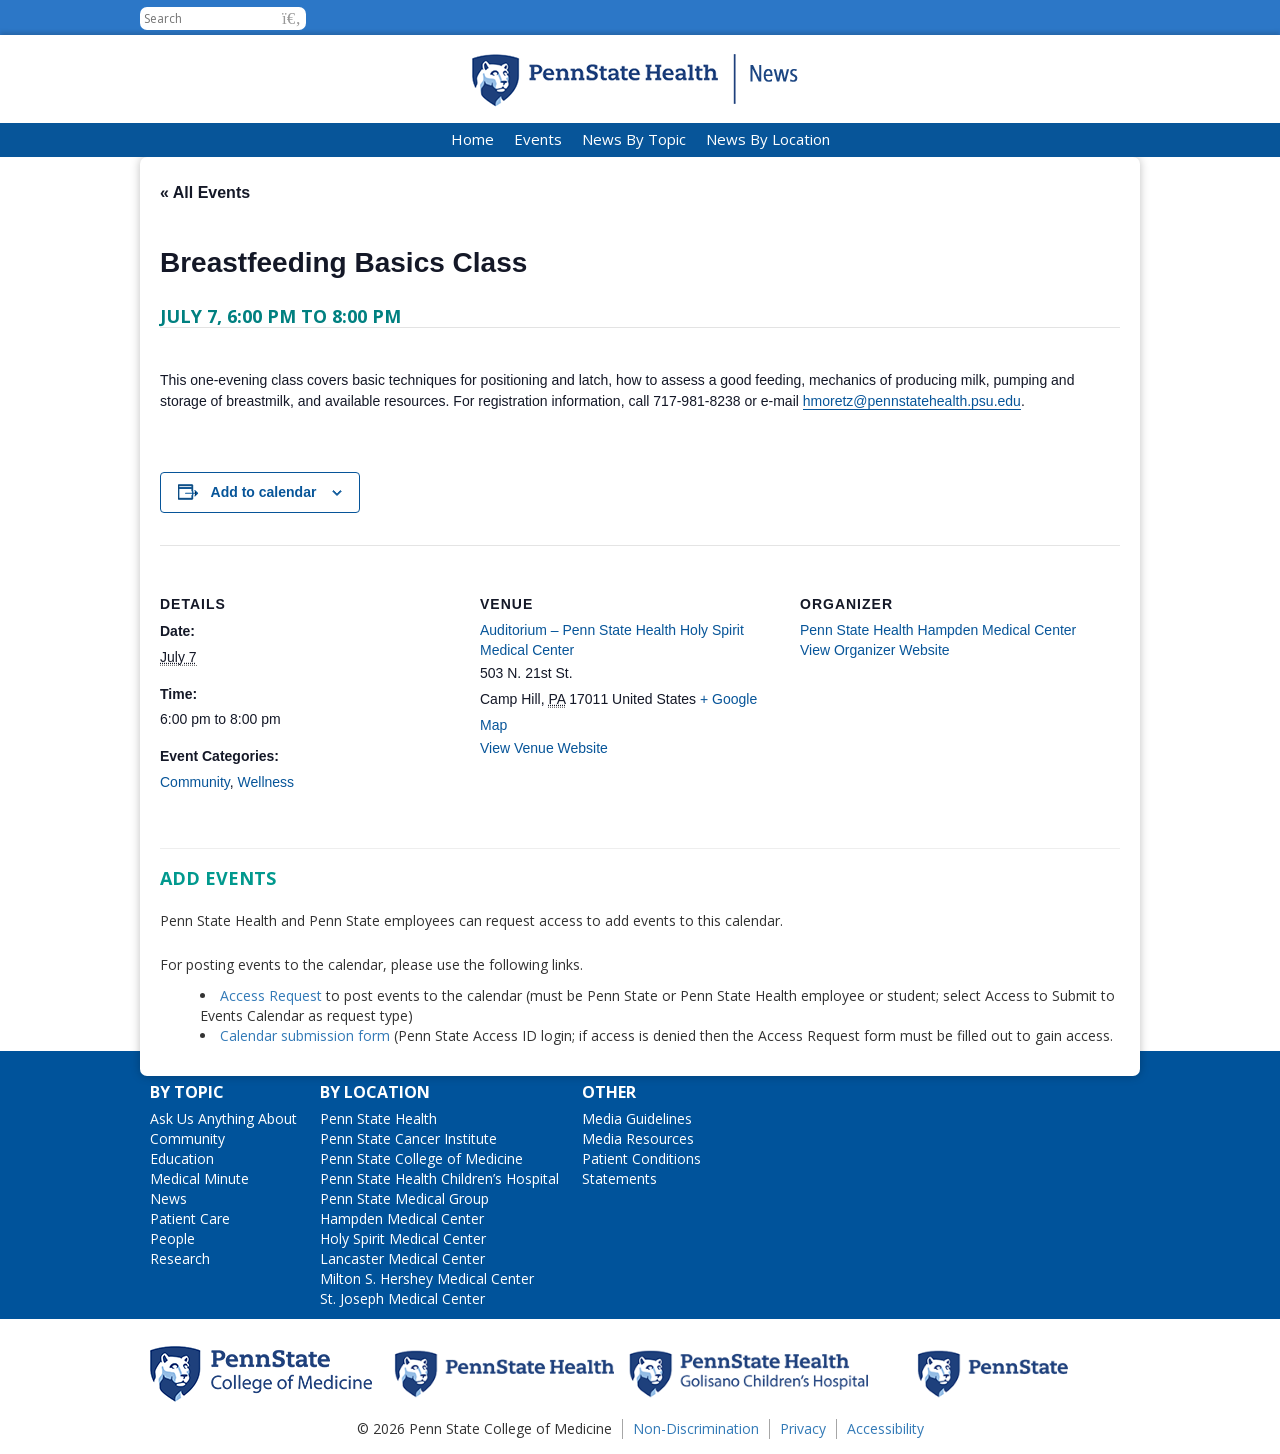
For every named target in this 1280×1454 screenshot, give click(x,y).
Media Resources (638, 1138)
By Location (375, 1092)
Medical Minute (199, 1178)
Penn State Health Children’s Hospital (439, 1178)
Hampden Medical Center (402, 1218)
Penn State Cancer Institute (408, 1138)
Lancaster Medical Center (402, 1258)
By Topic (187, 1092)
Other (609, 1092)
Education (182, 1158)
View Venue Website (544, 748)
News (168, 1198)
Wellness (266, 782)
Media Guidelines (637, 1118)
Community (195, 782)
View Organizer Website (875, 650)
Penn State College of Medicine (421, 1158)
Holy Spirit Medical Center (403, 1238)
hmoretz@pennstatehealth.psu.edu (912, 401)
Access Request (273, 995)
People (172, 1238)
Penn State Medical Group (404, 1198)
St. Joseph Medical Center (402, 1298)
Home (472, 139)
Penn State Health (378, 1118)
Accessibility (885, 1428)
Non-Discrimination (696, 1428)
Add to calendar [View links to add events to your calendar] (264, 492)
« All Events (205, 192)
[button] (291, 18)
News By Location (768, 139)
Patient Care (190, 1218)
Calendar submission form (305, 1035)
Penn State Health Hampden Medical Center (938, 630)
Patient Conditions (641, 1158)
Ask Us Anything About (223, 1118)
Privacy (803, 1428)
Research (180, 1258)
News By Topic (634, 139)
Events (538, 139)
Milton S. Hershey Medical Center (427, 1278)
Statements (619, 1178)
